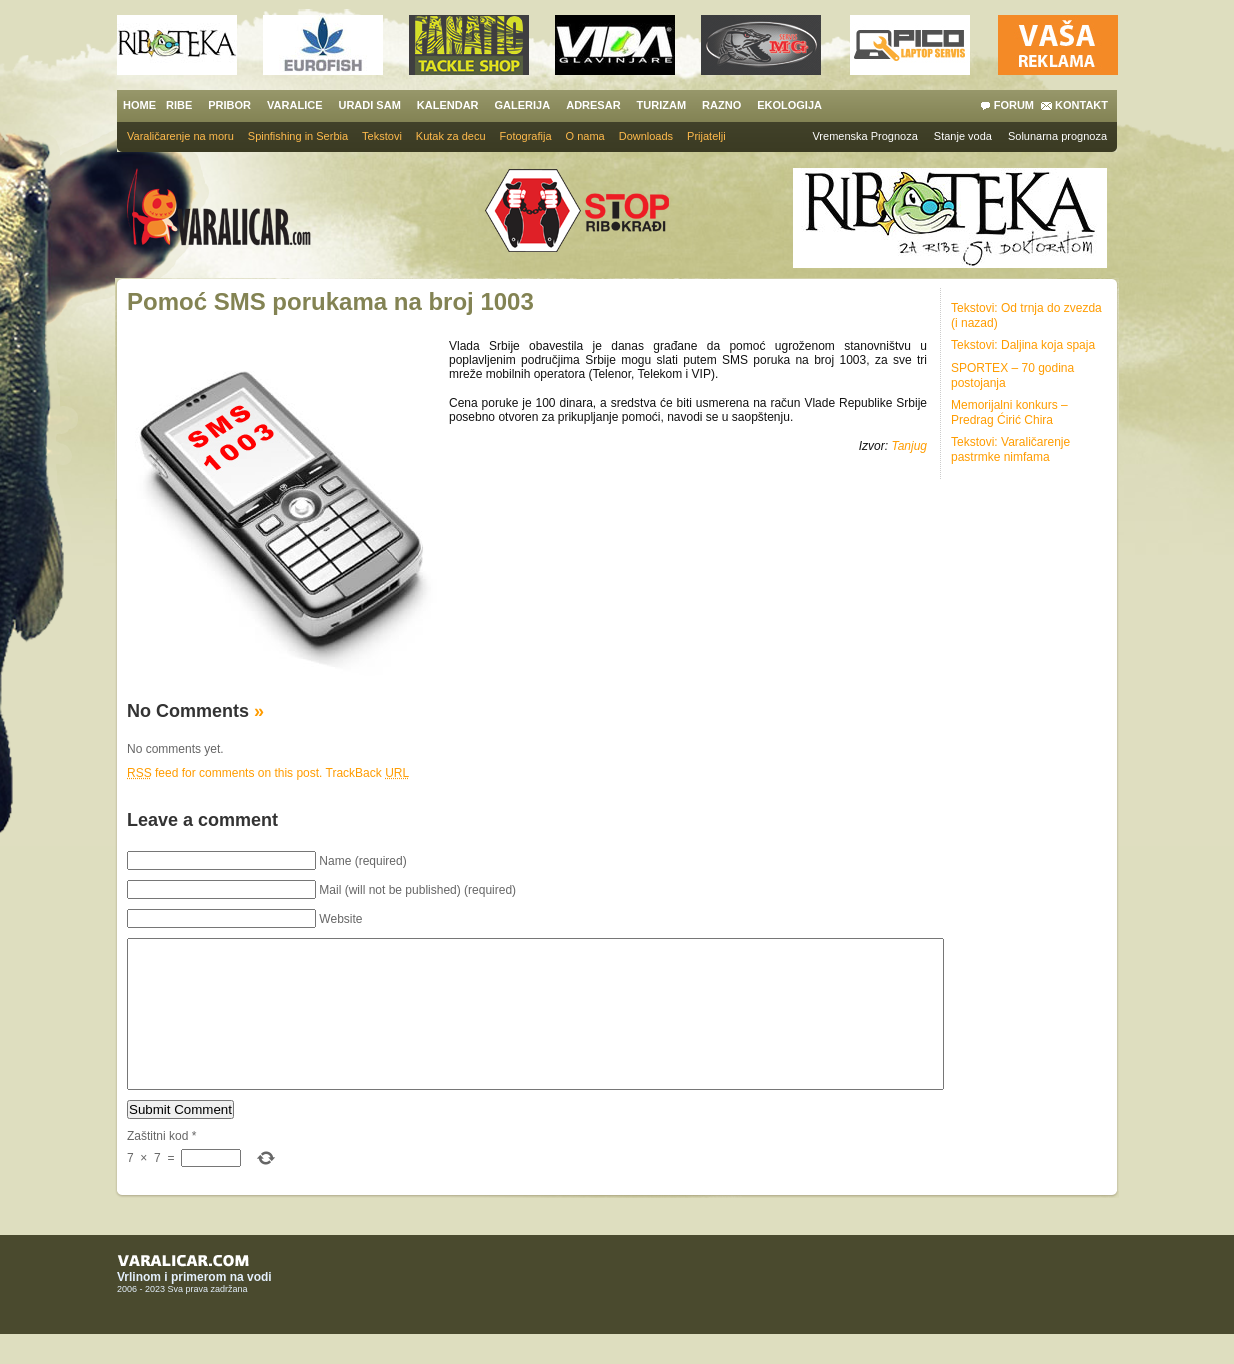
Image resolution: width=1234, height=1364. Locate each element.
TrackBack (368, 773)
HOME (139, 105)
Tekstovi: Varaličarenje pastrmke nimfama (1010, 449)
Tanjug (909, 446)
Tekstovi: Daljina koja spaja (1023, 345)
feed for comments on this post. (224, 773)
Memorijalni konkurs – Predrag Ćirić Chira (1009, 412)
